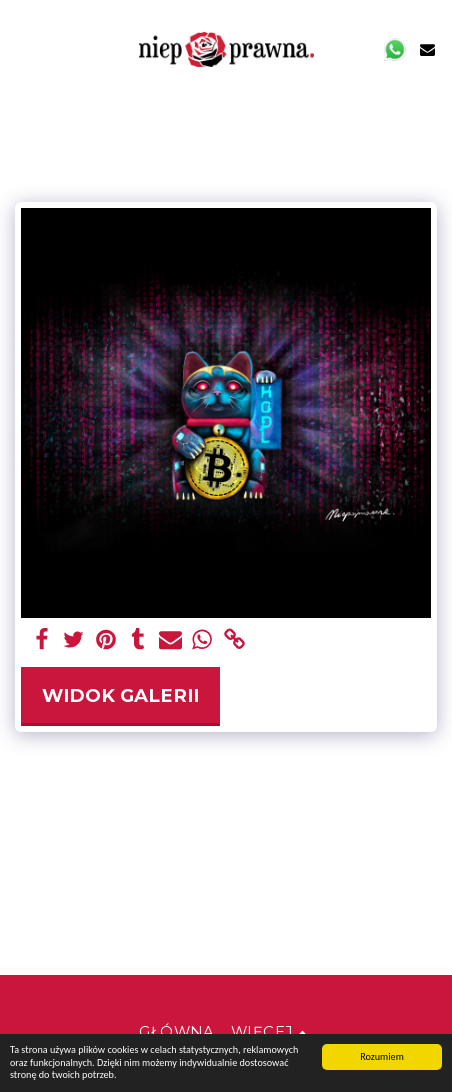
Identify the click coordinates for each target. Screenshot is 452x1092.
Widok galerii (120, 695)
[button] (22, 49)
